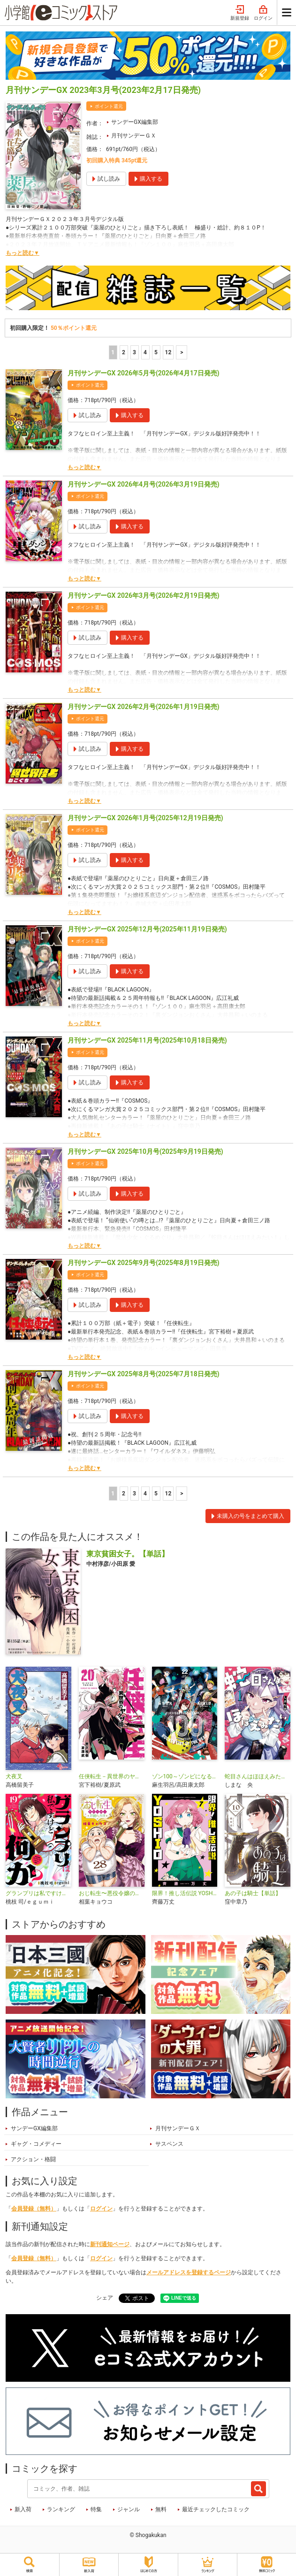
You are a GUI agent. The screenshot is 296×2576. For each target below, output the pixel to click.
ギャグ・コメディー (36, 2144)
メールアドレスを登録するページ (188, 2272)
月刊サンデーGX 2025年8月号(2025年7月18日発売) (144, 1374)
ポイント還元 (109, 106)
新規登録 (239, 13)
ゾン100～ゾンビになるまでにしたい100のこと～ (185, 1776)
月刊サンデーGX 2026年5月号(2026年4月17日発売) (144, 373)
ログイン (263, 13)
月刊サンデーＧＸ (133, 135)
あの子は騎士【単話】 (253, 1893)
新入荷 (23, 2509)
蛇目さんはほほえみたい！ (257, 1776)
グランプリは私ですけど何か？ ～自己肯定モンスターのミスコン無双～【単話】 (38, 1893)
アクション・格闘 (33, 2159)
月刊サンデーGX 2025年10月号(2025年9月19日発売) (145, 1151)
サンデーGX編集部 (134, 122)
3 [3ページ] (134, 352)
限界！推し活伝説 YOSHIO (185, 1893)
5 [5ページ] (156, 352)
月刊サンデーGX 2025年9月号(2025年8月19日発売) (144, 1262)
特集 (96, 2509)
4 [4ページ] (145, 352)
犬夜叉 (14, 1776)
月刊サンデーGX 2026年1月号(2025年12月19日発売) (145, 818)
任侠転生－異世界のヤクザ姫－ (111, 1776)
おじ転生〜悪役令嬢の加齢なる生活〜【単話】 (111, 1893)
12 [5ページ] (168, 352)
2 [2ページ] (123, 352)
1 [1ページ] (112, 352)
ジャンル (128, 2509)
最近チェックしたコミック (216, 2509)
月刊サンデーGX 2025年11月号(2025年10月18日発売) (147, 1040)
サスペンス (169, 2144)
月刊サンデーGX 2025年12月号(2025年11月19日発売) (147, 929)
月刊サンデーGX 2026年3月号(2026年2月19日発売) (144, 595)
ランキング (61, 2509)
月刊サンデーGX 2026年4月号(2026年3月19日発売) (144, 484)
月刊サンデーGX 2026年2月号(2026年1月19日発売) (144, 706)
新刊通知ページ (109, 2244)
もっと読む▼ (22, 253)
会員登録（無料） (33, 2208)
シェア (104, 2297)
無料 (161, 2509)
